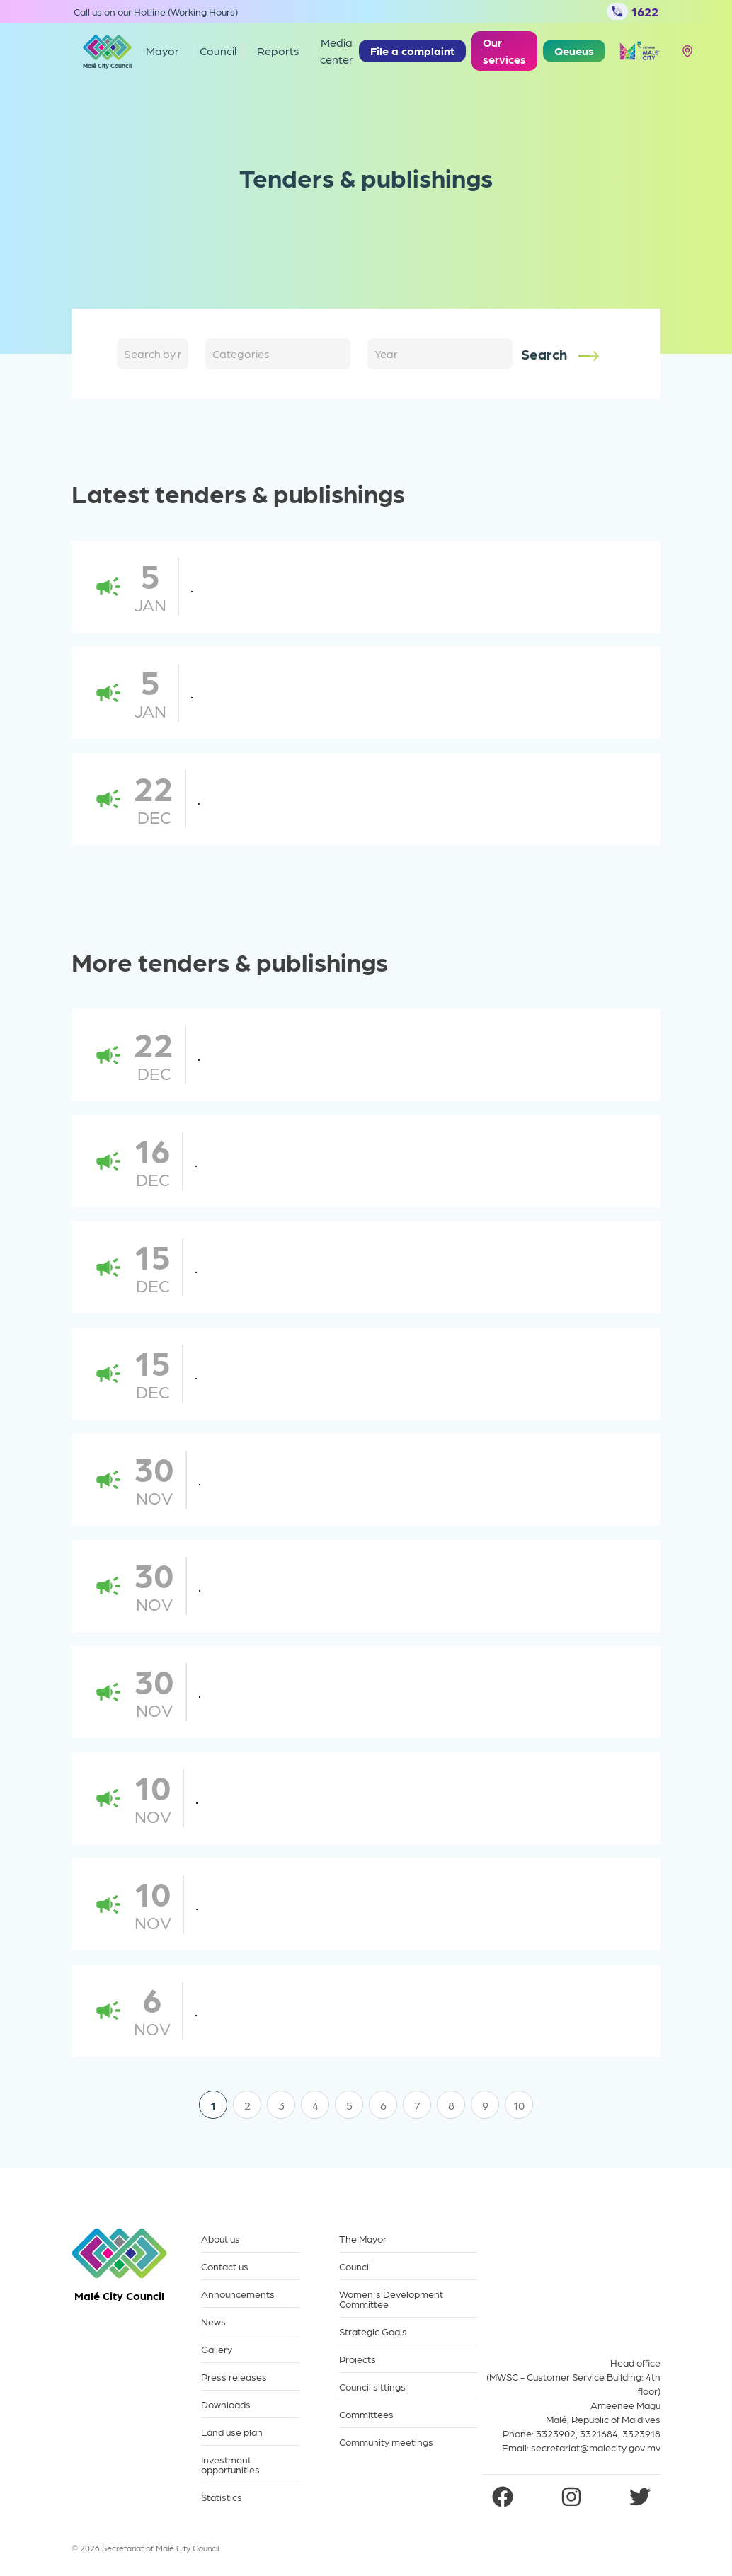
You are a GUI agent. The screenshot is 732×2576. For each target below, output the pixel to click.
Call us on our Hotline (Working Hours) (156, 11)
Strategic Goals (373, 2331)
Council (355, 2266)
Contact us (224, 2266)
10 (519, 2105)
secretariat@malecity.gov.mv (595, 2447)
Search (561, 354)
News (213, 2321)
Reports (278, 50)
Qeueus (574, 50)
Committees (366, 2414)
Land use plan (232, 2432)
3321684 (599, 2433)
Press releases (234, 2376)
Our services (504, 50)
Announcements (238, 2294)
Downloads (226, 2404)
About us (220, 2238)
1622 (632, 11)
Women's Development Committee (391, 2299)
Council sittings (372, 2386)
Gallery (216, 2349)
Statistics (221, 2497)
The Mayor (363, 2238)
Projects (357, 2359)
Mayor (162, 50)
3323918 (641, 2433)
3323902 (556, 2433)
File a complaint (412, 50)
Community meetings (386, 2442)
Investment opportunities (230, 2464)
